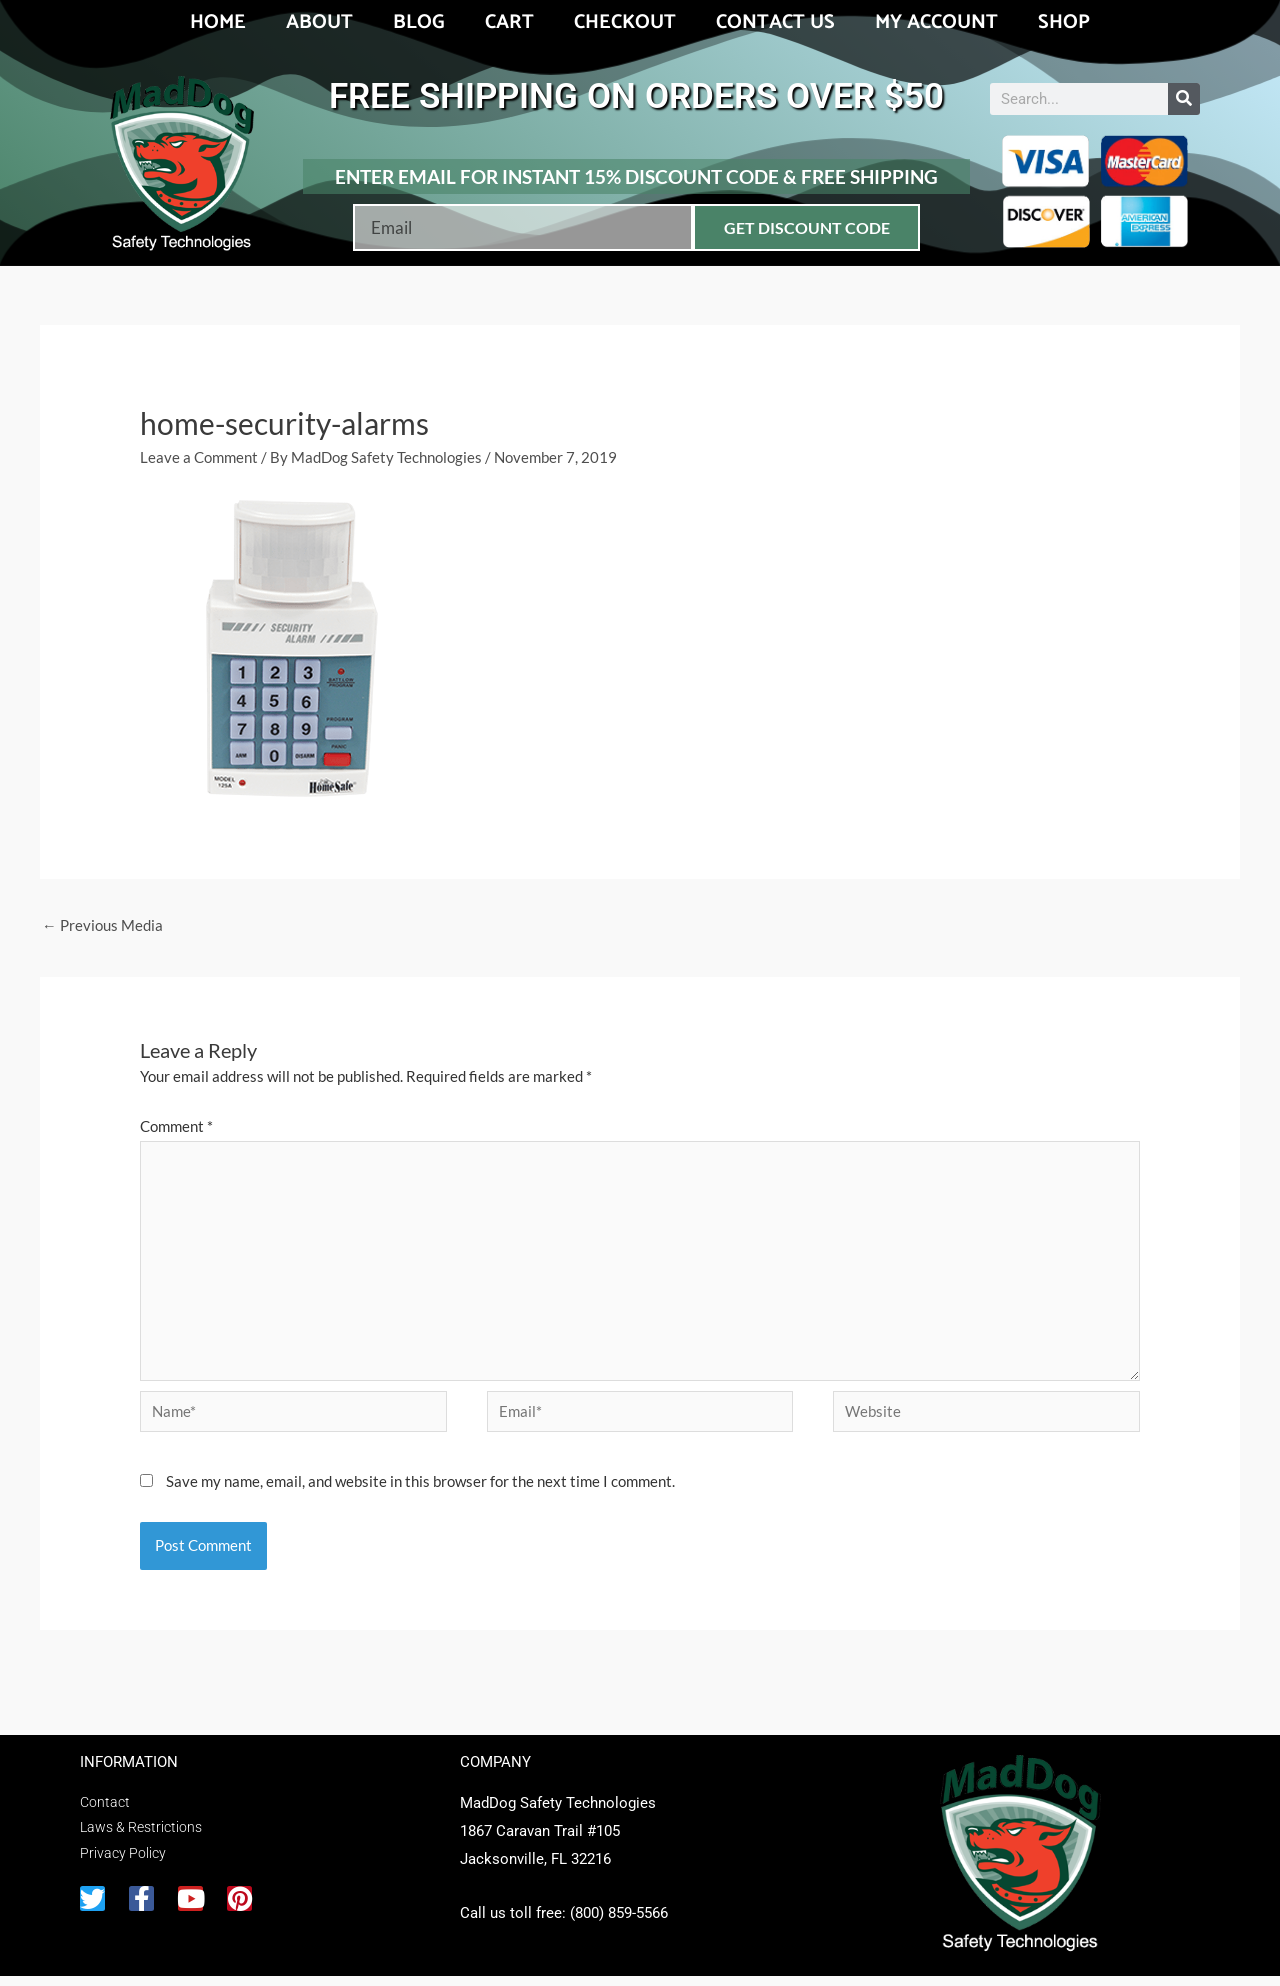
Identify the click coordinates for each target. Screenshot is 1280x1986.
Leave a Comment (199, 457)
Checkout (625, 22)
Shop (1064, 22)
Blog (419, 22)
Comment (176, 1127)
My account (936, 22)
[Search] (1184, 99)
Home (218, 22)
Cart (509, 22)
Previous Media (102, 926)
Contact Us (775, 22)
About (319, 22)
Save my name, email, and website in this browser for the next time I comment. (420, 1491)
